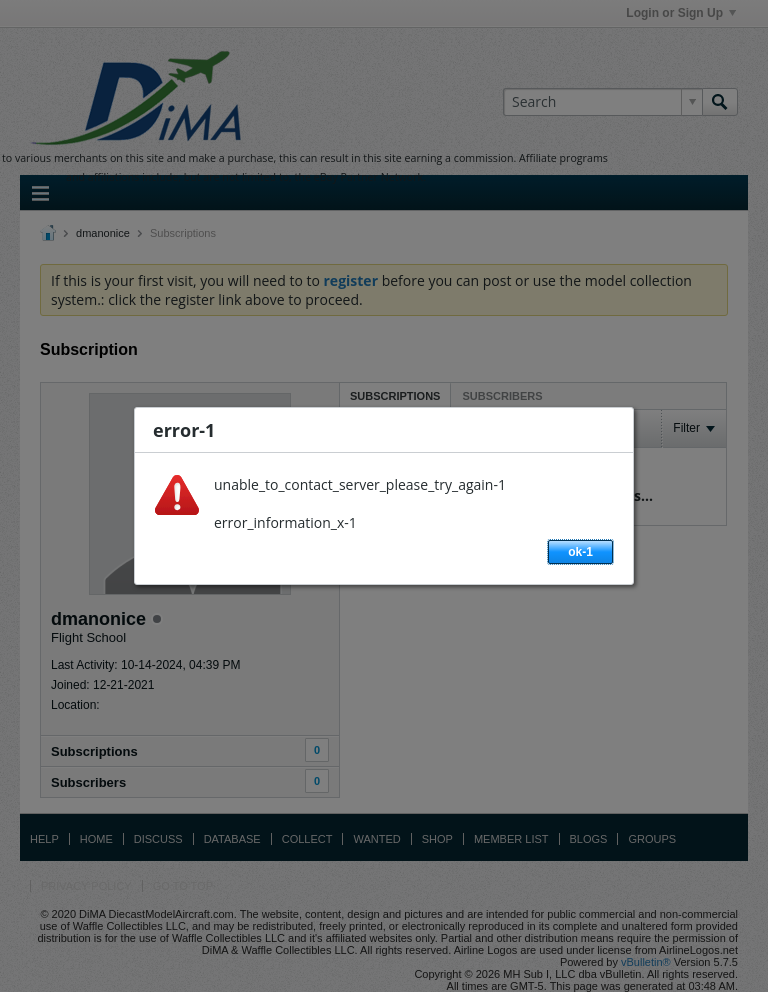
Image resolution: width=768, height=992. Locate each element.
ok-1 (580, 552)
